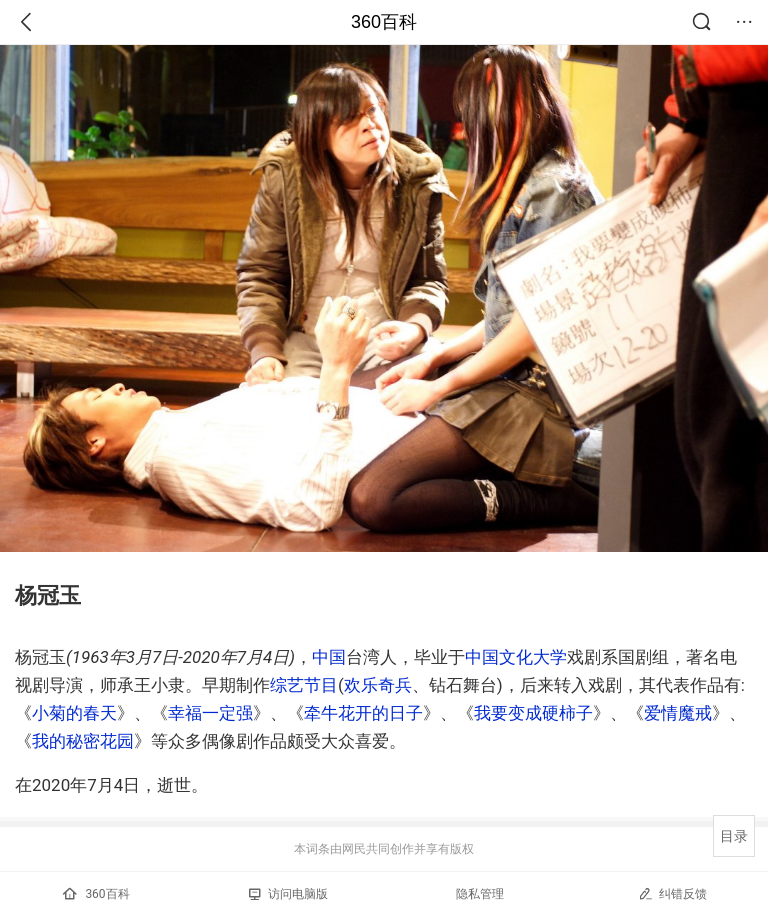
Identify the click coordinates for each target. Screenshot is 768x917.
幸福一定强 (210, 713)
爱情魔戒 (678, 713)
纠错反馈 (672, 893)
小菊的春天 (74, 713)
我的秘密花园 (83, 741)
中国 (329, 657)
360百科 (384, 22)
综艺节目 (304, 685)
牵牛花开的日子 (363, 713)
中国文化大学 (516, 657)
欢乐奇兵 (378, 685)
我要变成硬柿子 (533, 713)
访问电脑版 (288, 894)
